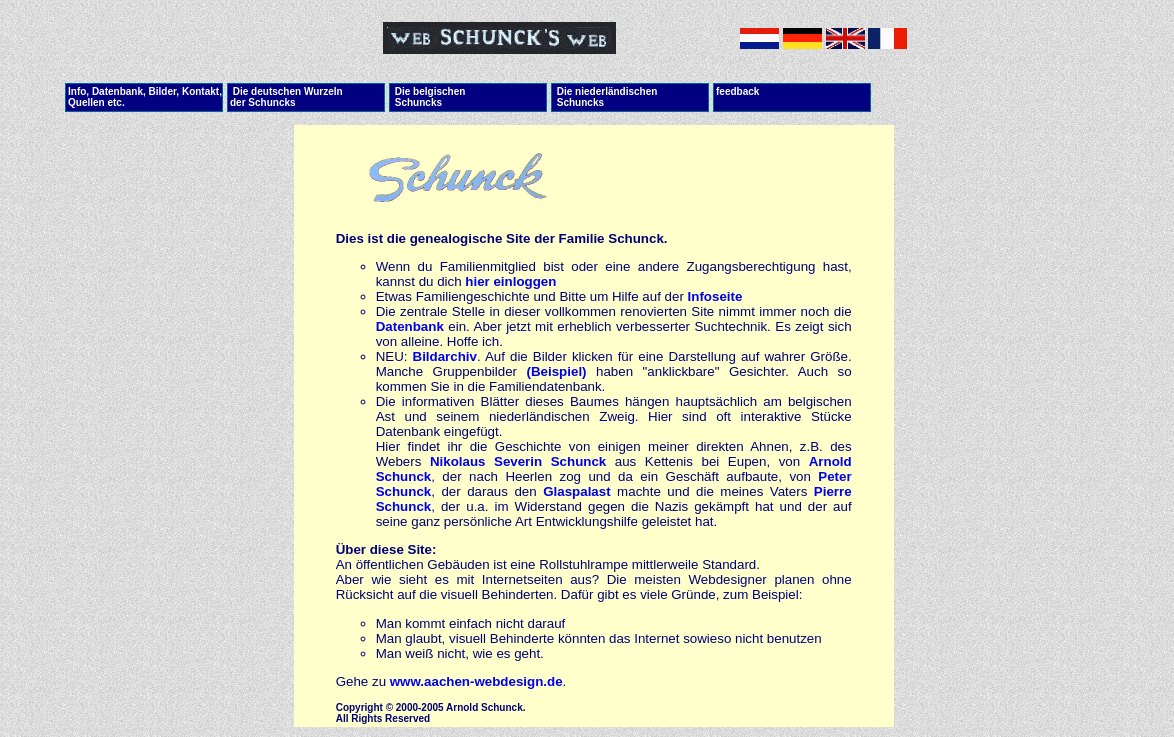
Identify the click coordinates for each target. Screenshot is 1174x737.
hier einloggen (510, 281)
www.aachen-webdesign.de (476, 681)
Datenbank (410, 326)
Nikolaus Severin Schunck (518, 461)
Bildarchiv (445, 356)
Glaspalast (576, 491)
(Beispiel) (557, 371)
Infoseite (715, 296)
